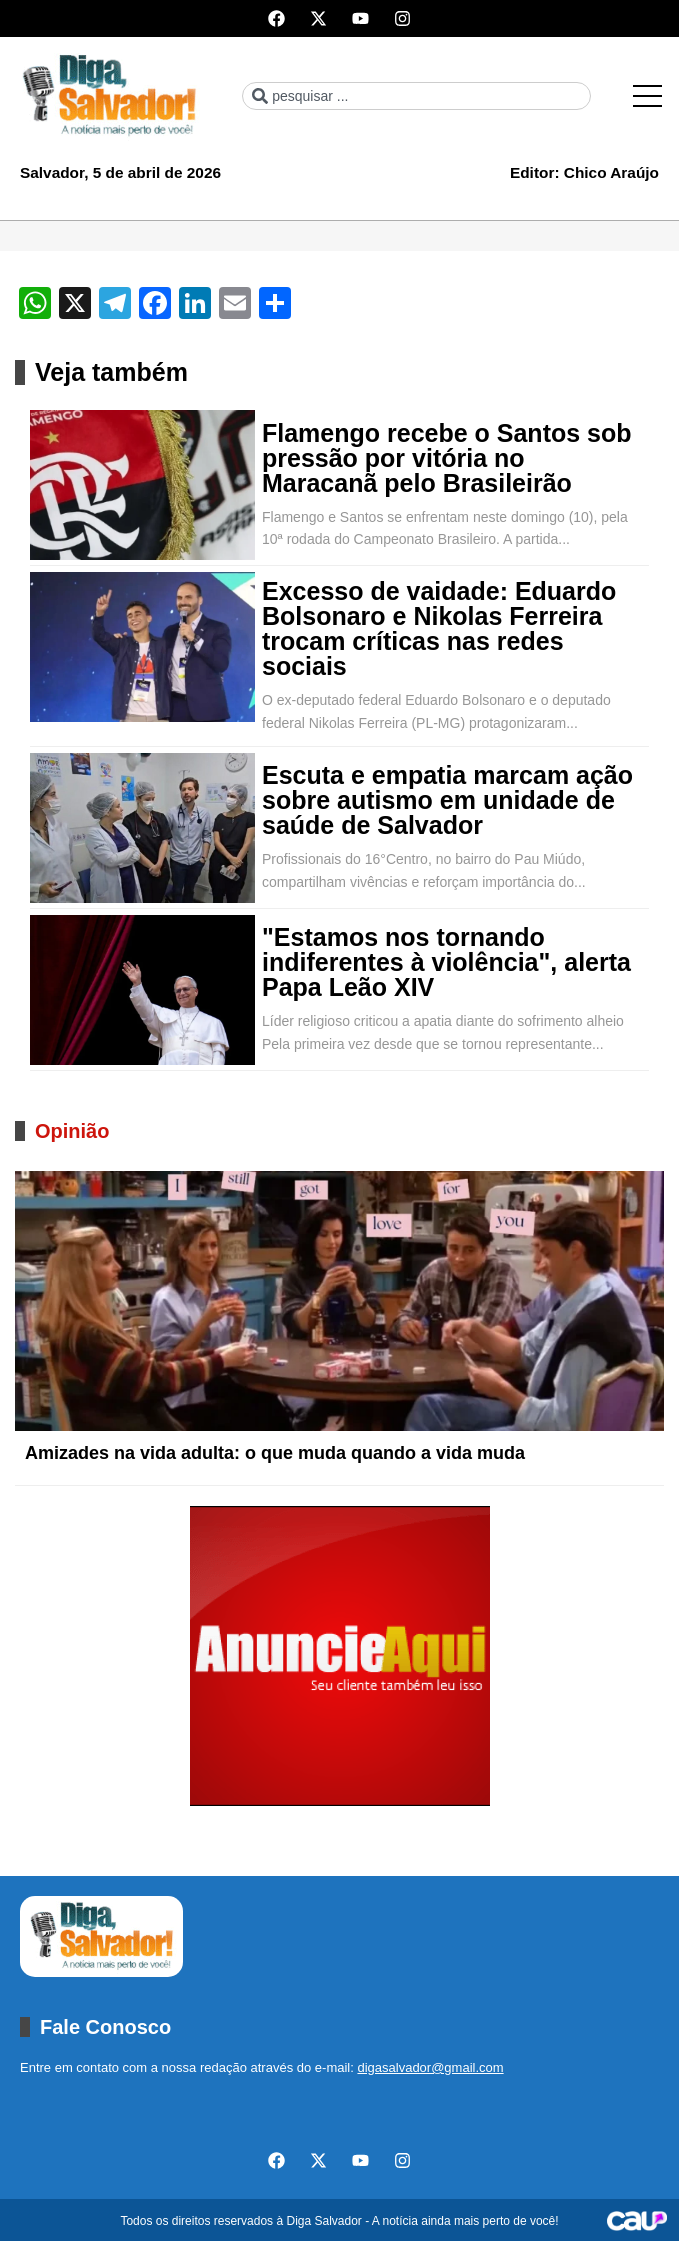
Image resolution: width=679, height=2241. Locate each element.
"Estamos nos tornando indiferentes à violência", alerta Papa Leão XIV (446, 962)
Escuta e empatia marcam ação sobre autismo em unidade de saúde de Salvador (447, 800)
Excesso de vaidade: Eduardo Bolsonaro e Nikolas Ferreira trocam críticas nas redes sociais (439, 629)
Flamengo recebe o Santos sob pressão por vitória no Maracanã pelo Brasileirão (447, 458)
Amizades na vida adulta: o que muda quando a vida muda (275, 1453)
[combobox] (416, 96)
